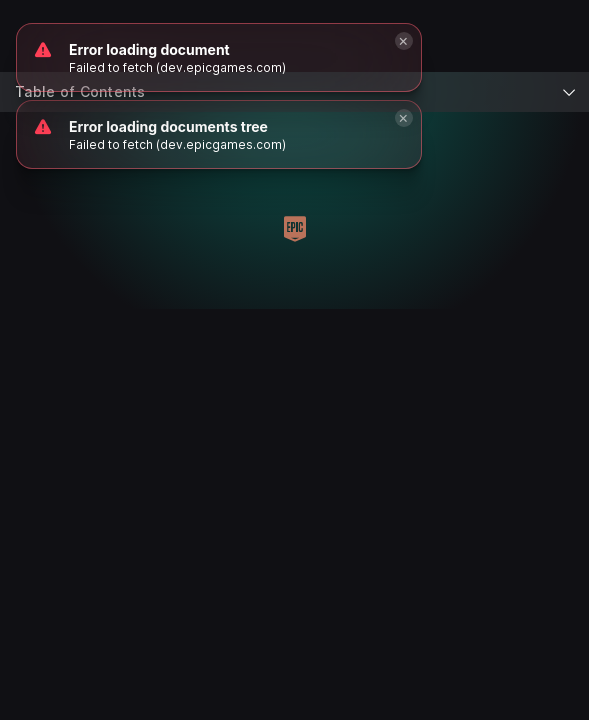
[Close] (404, 118)
